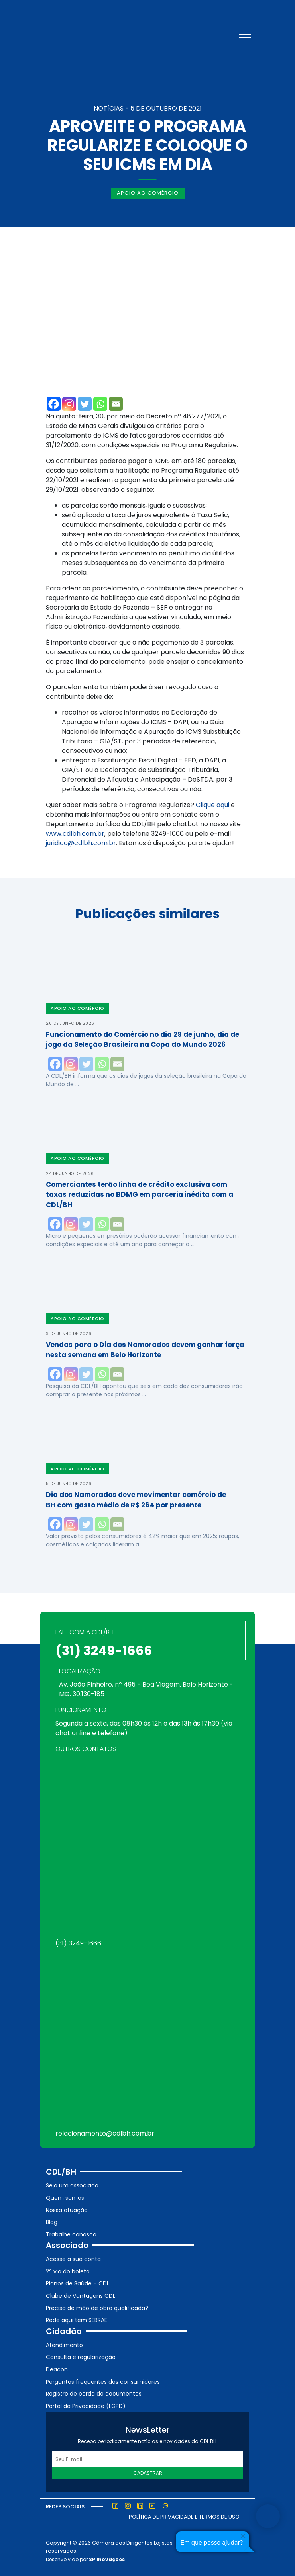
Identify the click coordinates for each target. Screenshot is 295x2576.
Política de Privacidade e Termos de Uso (184, 2517)
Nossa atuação (67, 2210)
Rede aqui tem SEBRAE (76, 2320)
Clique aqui (212, 804)
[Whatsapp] (100, 404)
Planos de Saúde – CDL (77, 2283)
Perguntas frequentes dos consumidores (103, 2382)
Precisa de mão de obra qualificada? (97, 2308)
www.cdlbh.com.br (75, 833)
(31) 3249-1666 (103, 1650)
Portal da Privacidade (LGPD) (86, 2406)
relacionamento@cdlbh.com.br (104, 2133)
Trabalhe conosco (71, 2234)
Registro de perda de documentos (94, 2394)
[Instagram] (69, 404)
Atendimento (64, 2345)
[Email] (116, 404)
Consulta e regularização (81, 2357)
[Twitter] (85, 404)
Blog (51, 2222)
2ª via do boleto (68, 2271)
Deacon (57, 2369)
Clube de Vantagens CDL (80, 2296)
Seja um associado (72, 2185)
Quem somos (65, 2198)
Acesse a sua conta (73, 2259)
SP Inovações (107, 2559)
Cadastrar (147, 2473)
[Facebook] (54, 404)
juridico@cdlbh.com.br (81, 843)
